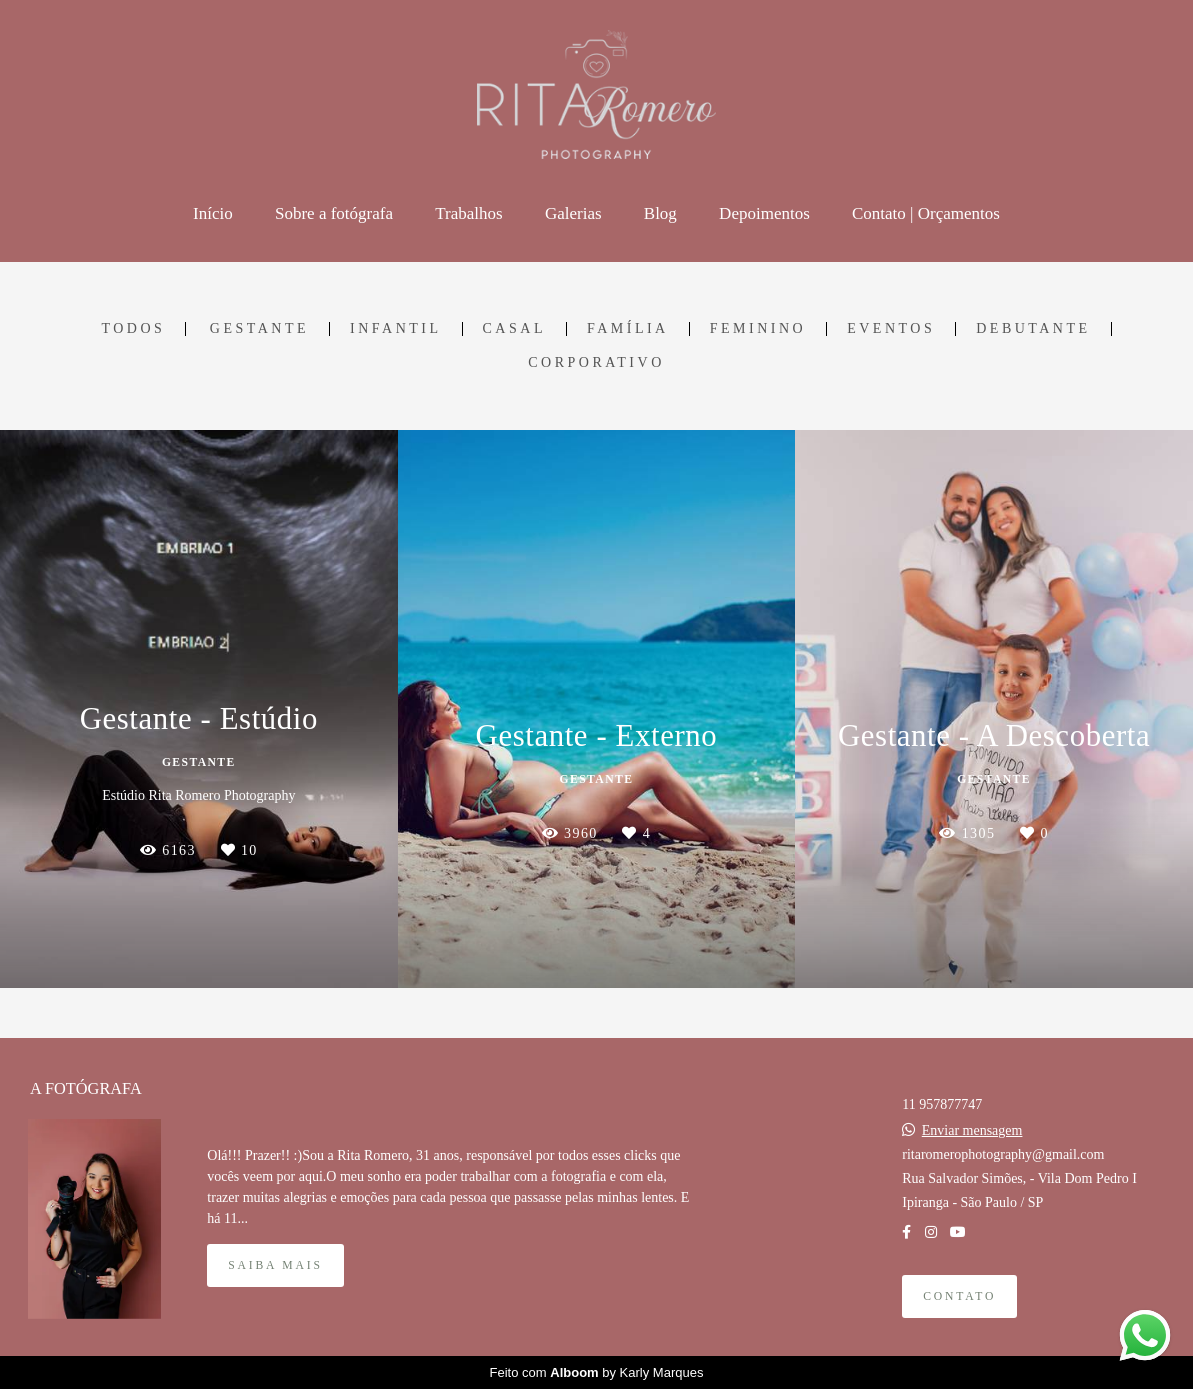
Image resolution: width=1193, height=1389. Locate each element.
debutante (1033, 329)
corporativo (596, 363)
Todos (133, 329)
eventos (891, 329)
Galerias (573, 213)
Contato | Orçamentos (926, 213)
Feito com (597, 1372)
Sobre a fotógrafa (334, 213)
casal (514, 329)
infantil (396, 329)
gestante (259, 329)
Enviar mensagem (972, 1131)
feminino (758, 329)
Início (213, 213)
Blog (660, 213)
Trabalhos (468, 213)
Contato (959, 1296)
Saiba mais (275, 1265)
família (628, 329)
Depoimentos (764, 213)
